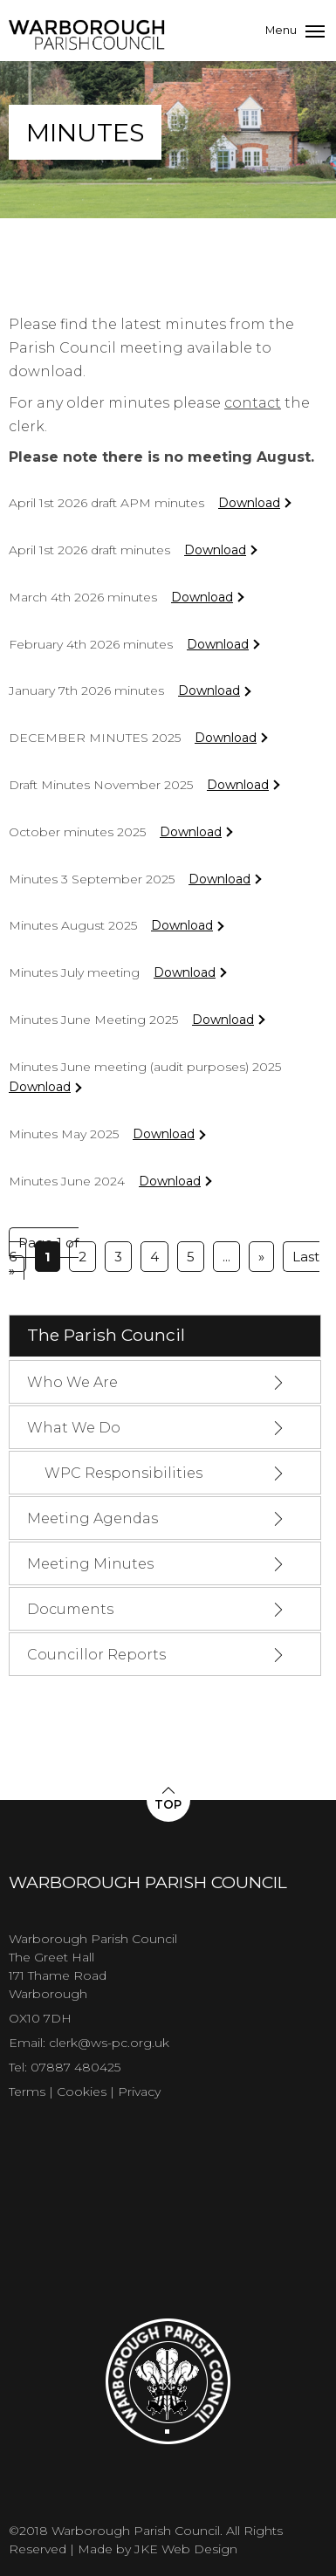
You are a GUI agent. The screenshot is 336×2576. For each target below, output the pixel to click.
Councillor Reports (96, 1654)
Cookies (81, 2091)
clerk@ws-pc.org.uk (109, 2042)
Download (249, 503)
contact (252, 403)
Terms (27, 2091)
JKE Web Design (185, 2549)
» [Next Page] (261, 1256)
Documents (70, 1609)
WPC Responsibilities (123, 1473)
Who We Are (72, 1382)
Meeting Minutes (90, 1564)
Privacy (139, 2091)
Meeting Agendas (92, 1518)
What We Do (73, 1427)
